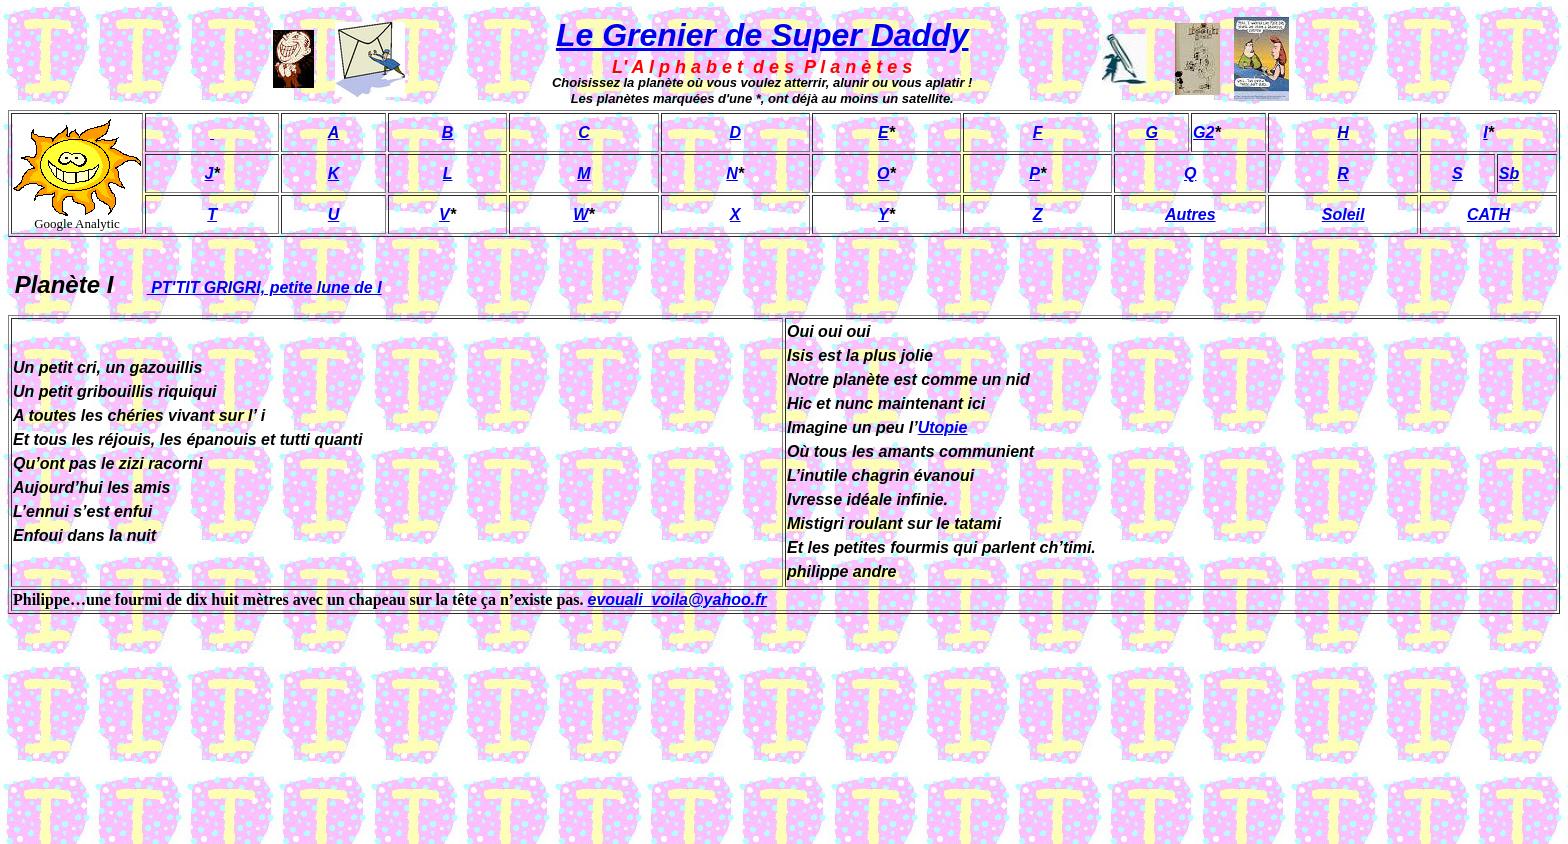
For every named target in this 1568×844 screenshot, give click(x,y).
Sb (1509, 173)
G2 (1203, 132)
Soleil (1343, 214)
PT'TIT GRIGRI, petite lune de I (264, 287)
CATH (1488, 214)
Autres (1190, 214)
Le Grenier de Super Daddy (762, 35)
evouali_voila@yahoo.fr (677, 599)
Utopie (943, 427)
